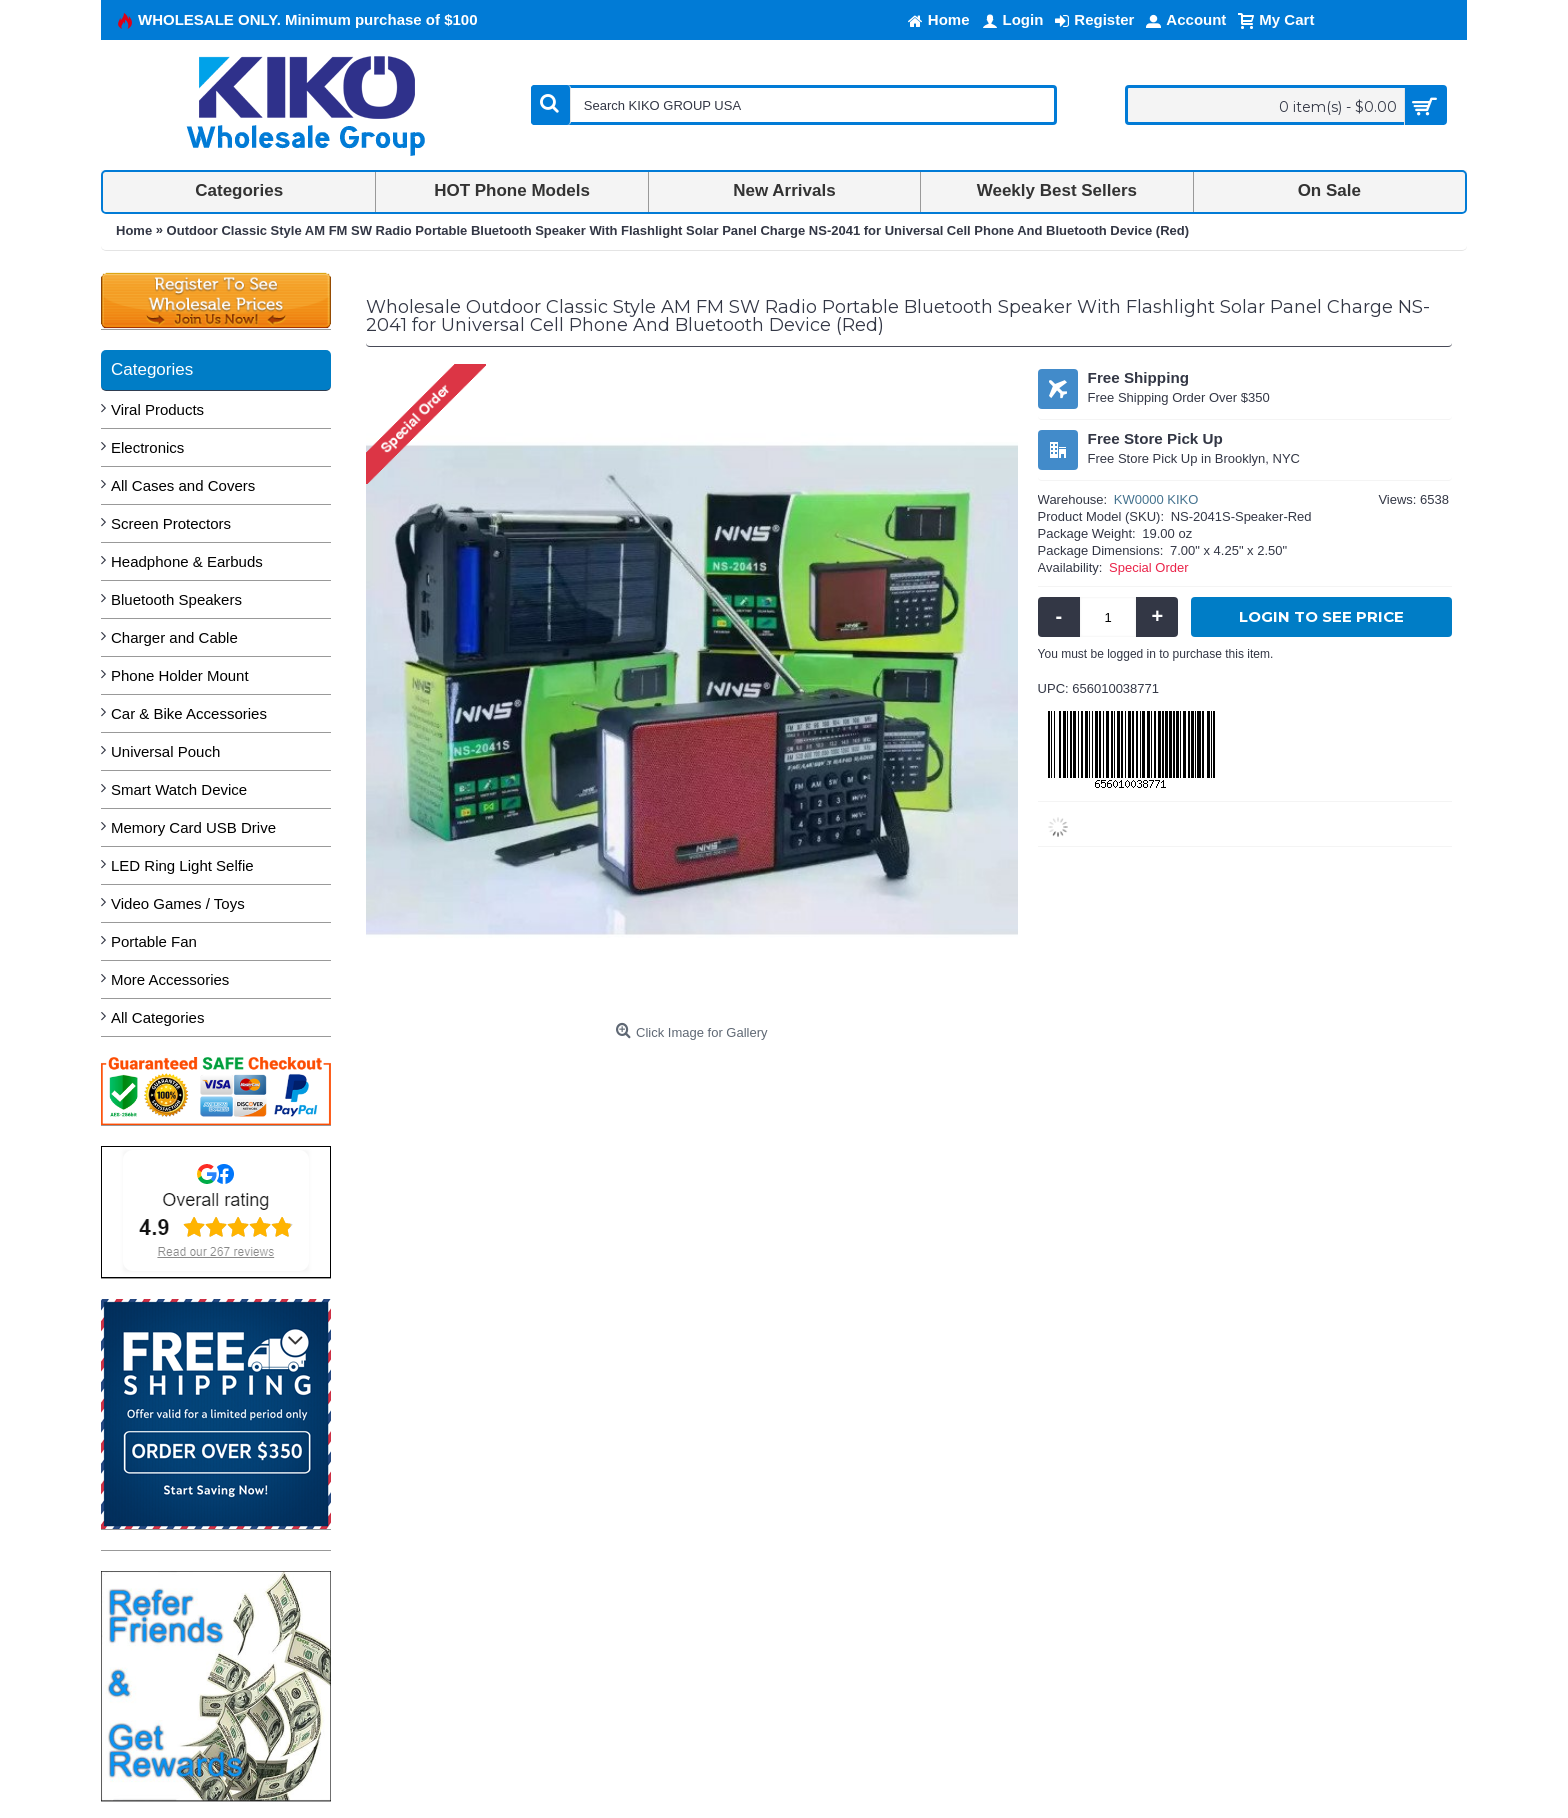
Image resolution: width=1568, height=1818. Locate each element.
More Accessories (170, 979)
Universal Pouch (165, 751)
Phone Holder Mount (180, 675)
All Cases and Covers (183, 485)
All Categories (157, 1017)
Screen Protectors (171, 523)
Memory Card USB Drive (193, 827)
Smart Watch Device (179, 789)
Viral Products (157, 409)
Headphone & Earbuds (187, 561)
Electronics (147, 447)
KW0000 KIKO (1156, 499)
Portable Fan (154, 941)
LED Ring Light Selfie (182, 865)
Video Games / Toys (178, 903)
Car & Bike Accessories (189, 713)
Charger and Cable (174, 637)
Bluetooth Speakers (176, 599)
